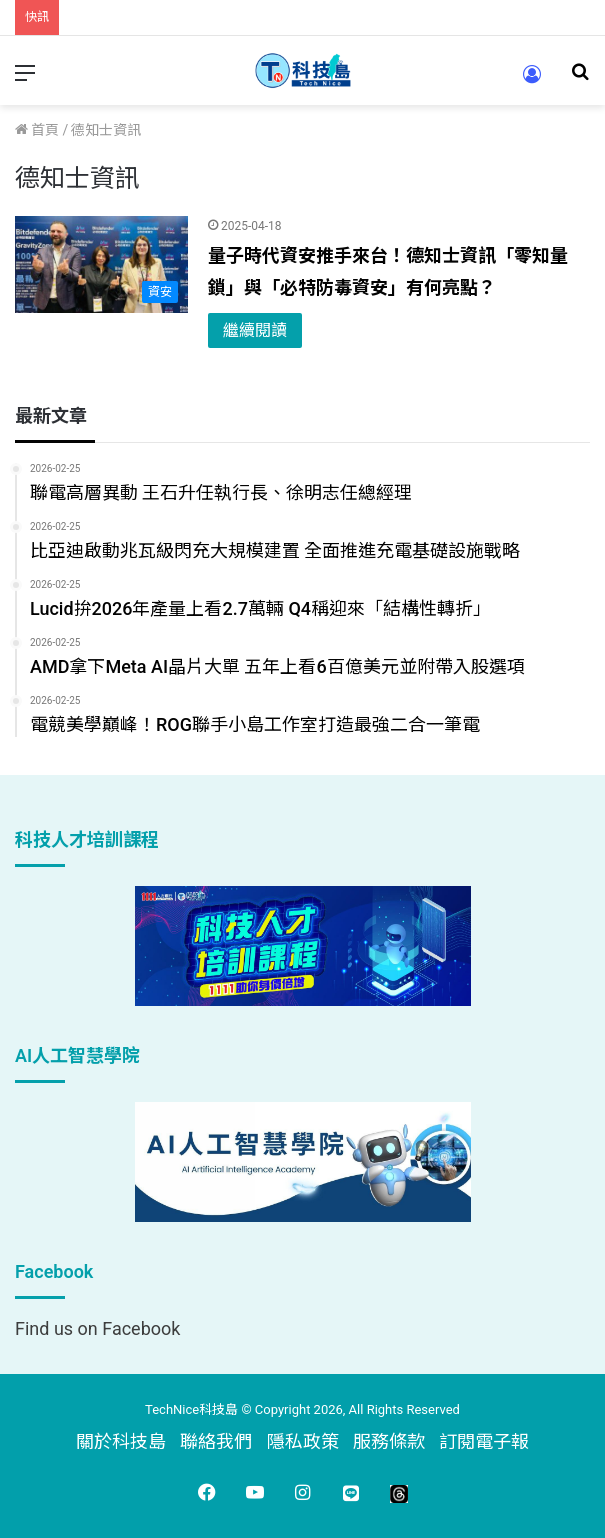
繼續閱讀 (255, 330)
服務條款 (389, 1441)
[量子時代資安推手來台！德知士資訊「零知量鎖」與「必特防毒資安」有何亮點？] (101, 264)
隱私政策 (303, 1441)
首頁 (37, 130)
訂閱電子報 (484, 1441)
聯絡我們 (216, 1441)
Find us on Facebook (97, 1328)
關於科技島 (121, 1441)
